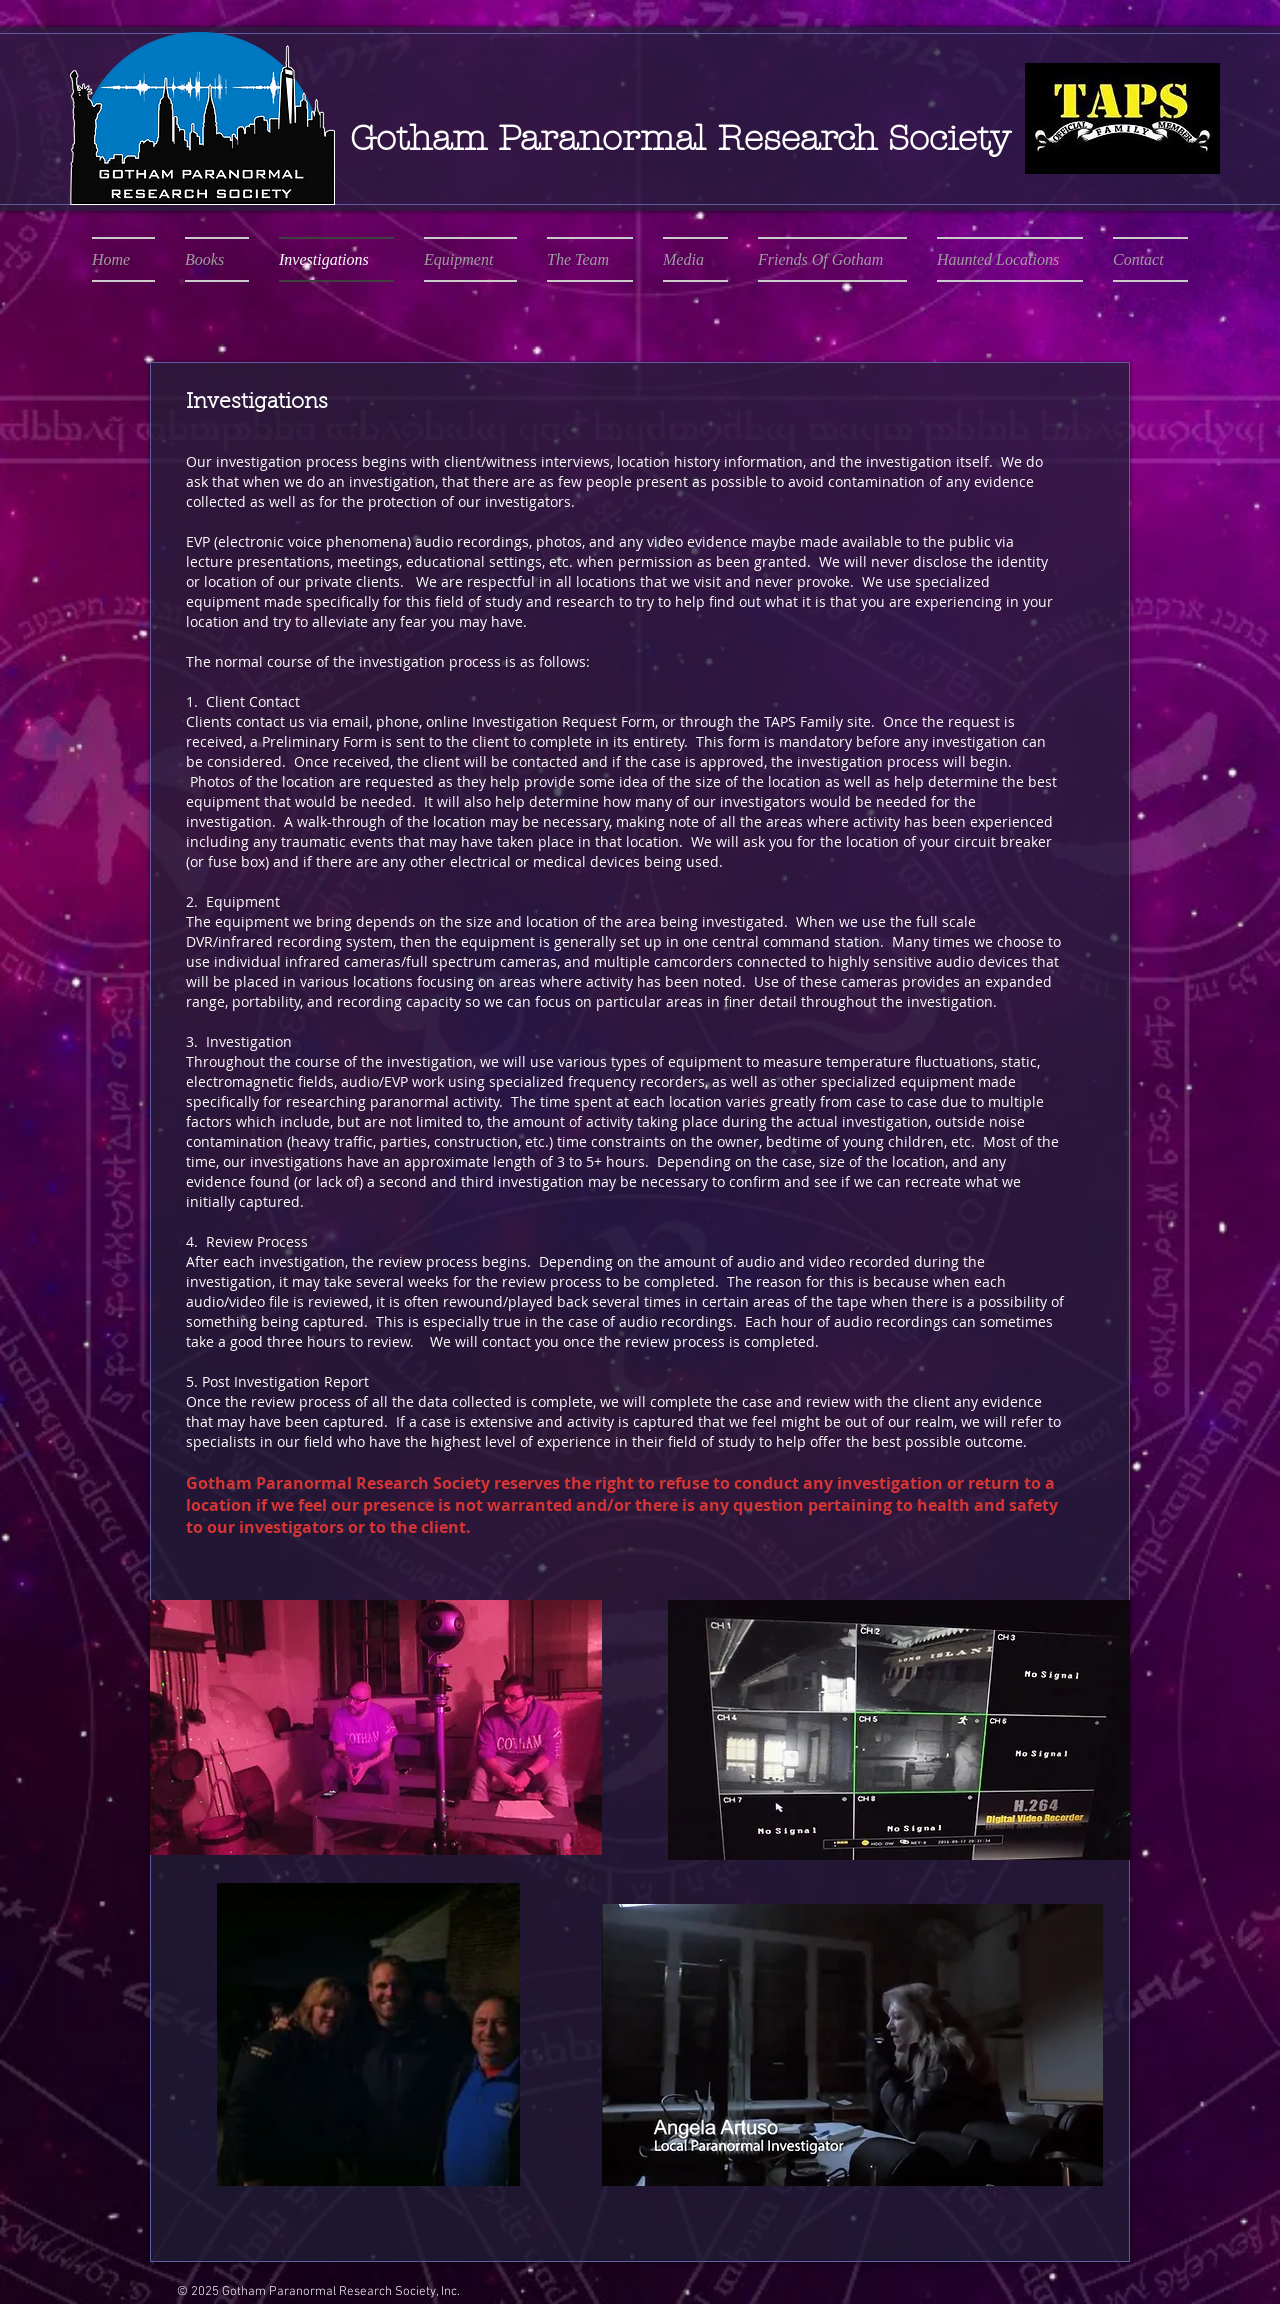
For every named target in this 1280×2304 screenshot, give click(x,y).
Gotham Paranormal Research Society (680, 138)
